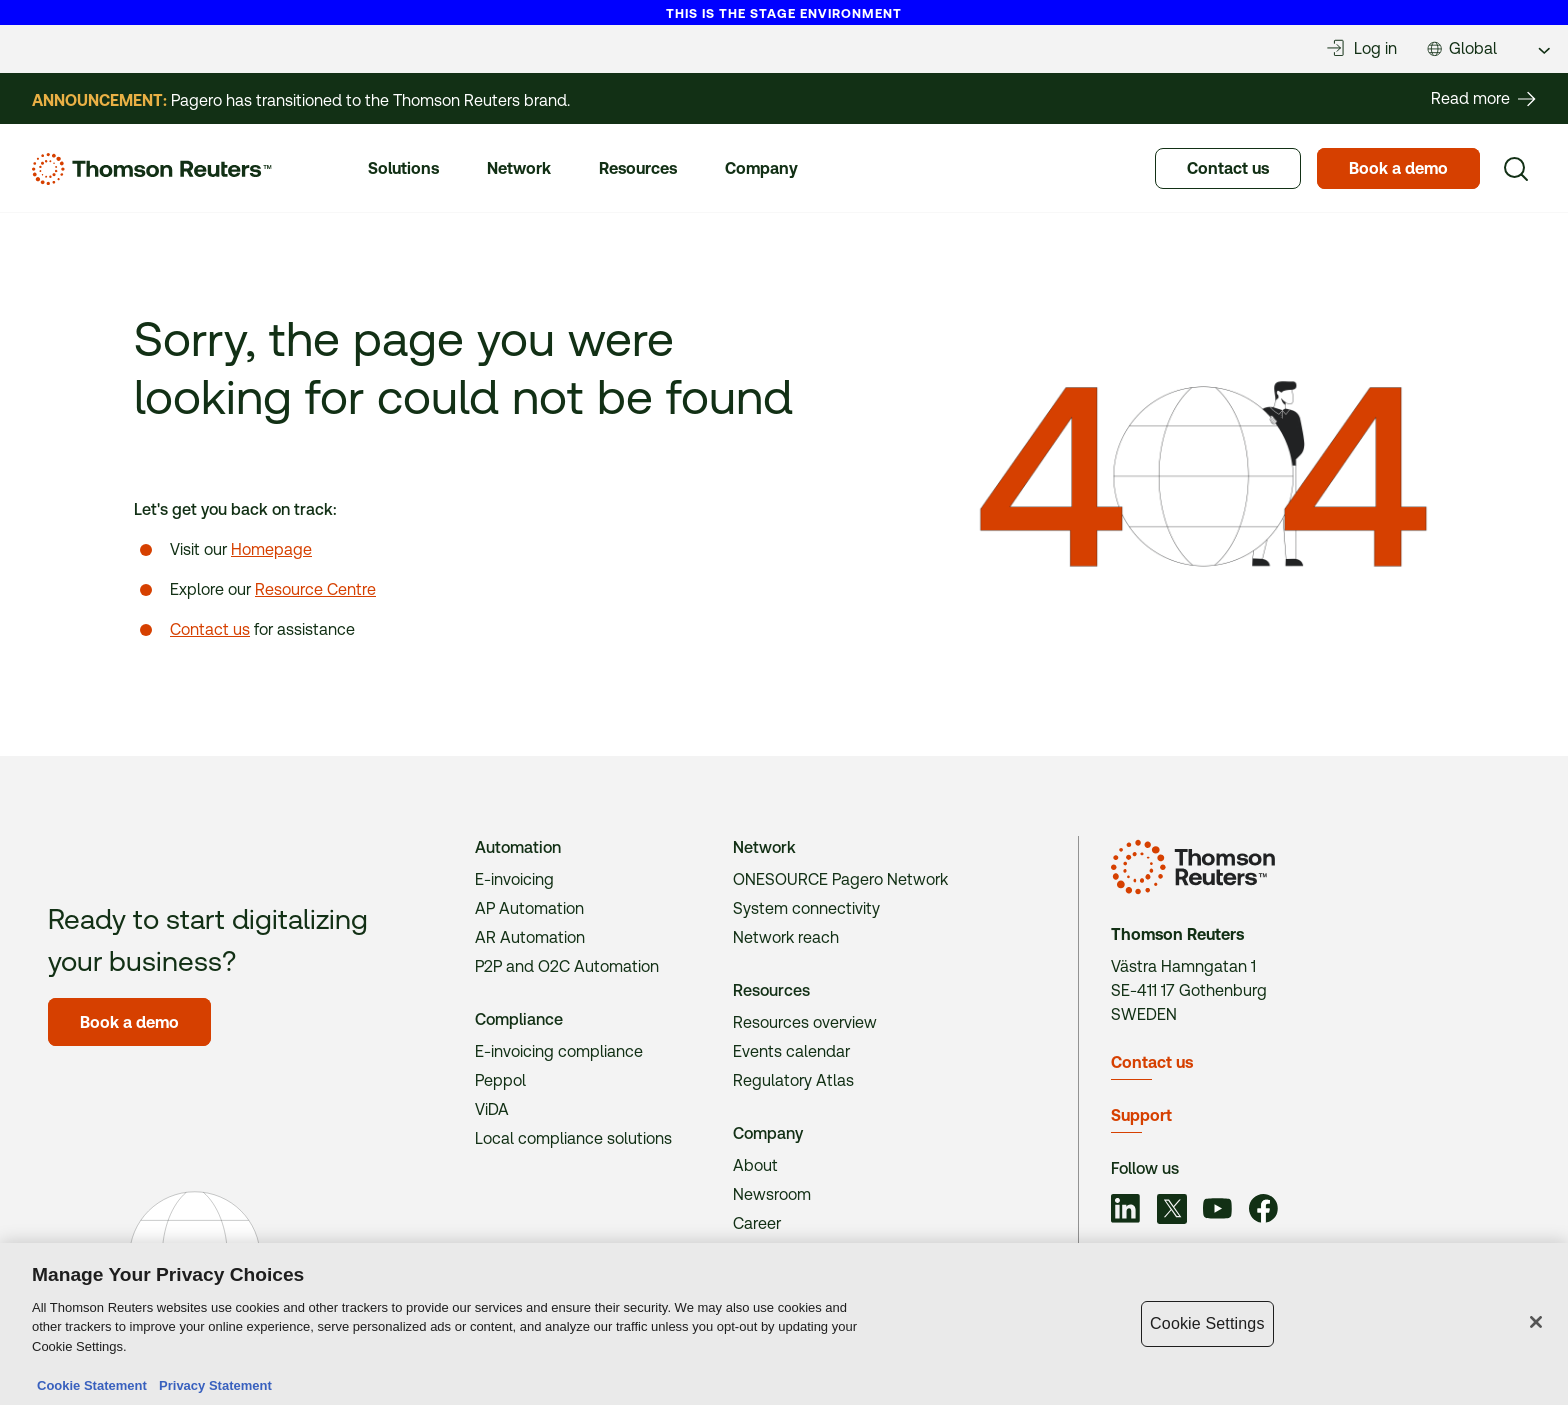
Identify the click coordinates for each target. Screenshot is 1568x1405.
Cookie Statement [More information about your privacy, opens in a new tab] (92, 1390)
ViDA (492, 1109)
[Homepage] (152, 169)
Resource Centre (315, 589)
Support (1141, 1115)
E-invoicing (514, 879)
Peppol (500, 1080)
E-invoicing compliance (559, 1051)
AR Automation (530, 937)
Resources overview (805, 1022)
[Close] (1536, 1327)
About (755, 1165)
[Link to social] (1126, 1212)
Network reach (786, 937)
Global (1473, 48)
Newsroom (772, 1194)
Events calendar (791, 1051)
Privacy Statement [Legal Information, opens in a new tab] (212, 1390)
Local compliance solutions (573, 1138)
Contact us (210, 629)
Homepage (271, 549)
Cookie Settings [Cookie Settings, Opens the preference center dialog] (1207, 1328)
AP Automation (529, 908)
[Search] (1516, 169)
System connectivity (806, 908)
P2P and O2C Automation (567, 966)
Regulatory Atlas (793, 1080)
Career (757, 1223)
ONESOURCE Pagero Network (840, 879)
